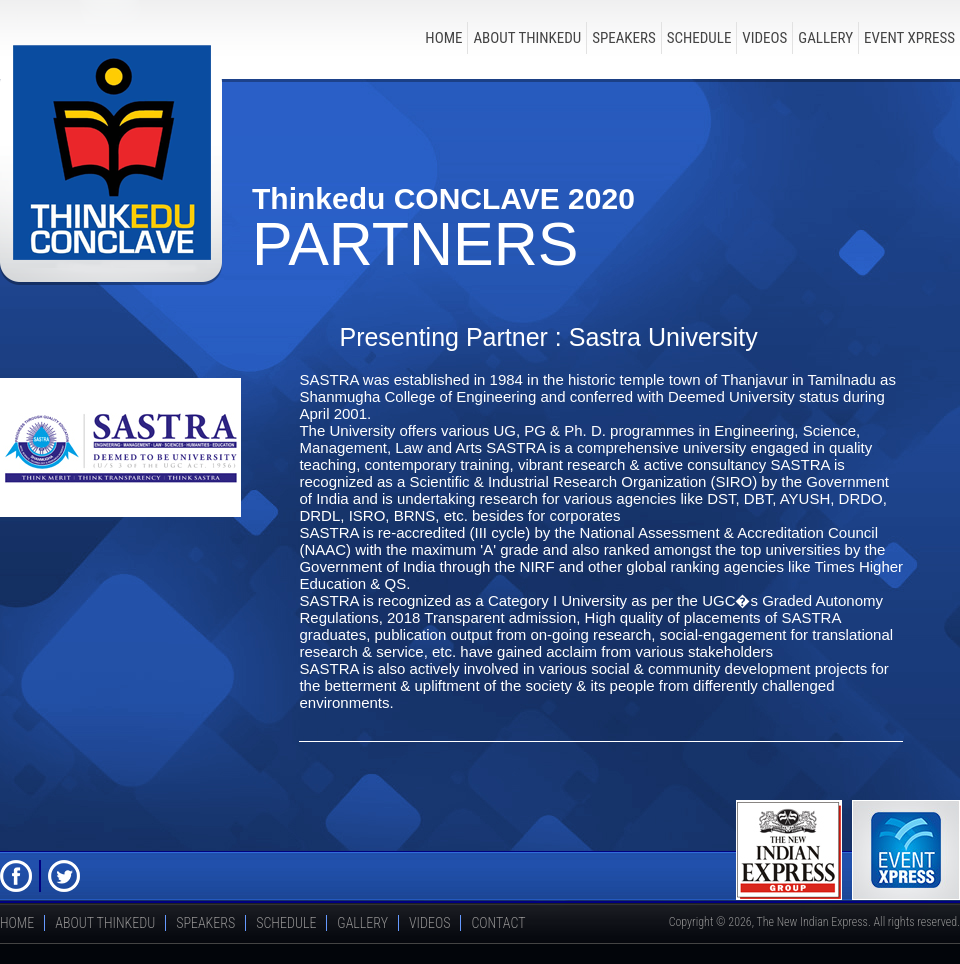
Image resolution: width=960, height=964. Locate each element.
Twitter (64, 876)
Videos (764, 38)
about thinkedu (527, 38)
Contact (498, 923)
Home (443, 38)
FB (16, 876)
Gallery (825, 38)
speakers (624, 38)
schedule (699, 38)
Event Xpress (909, 38)
